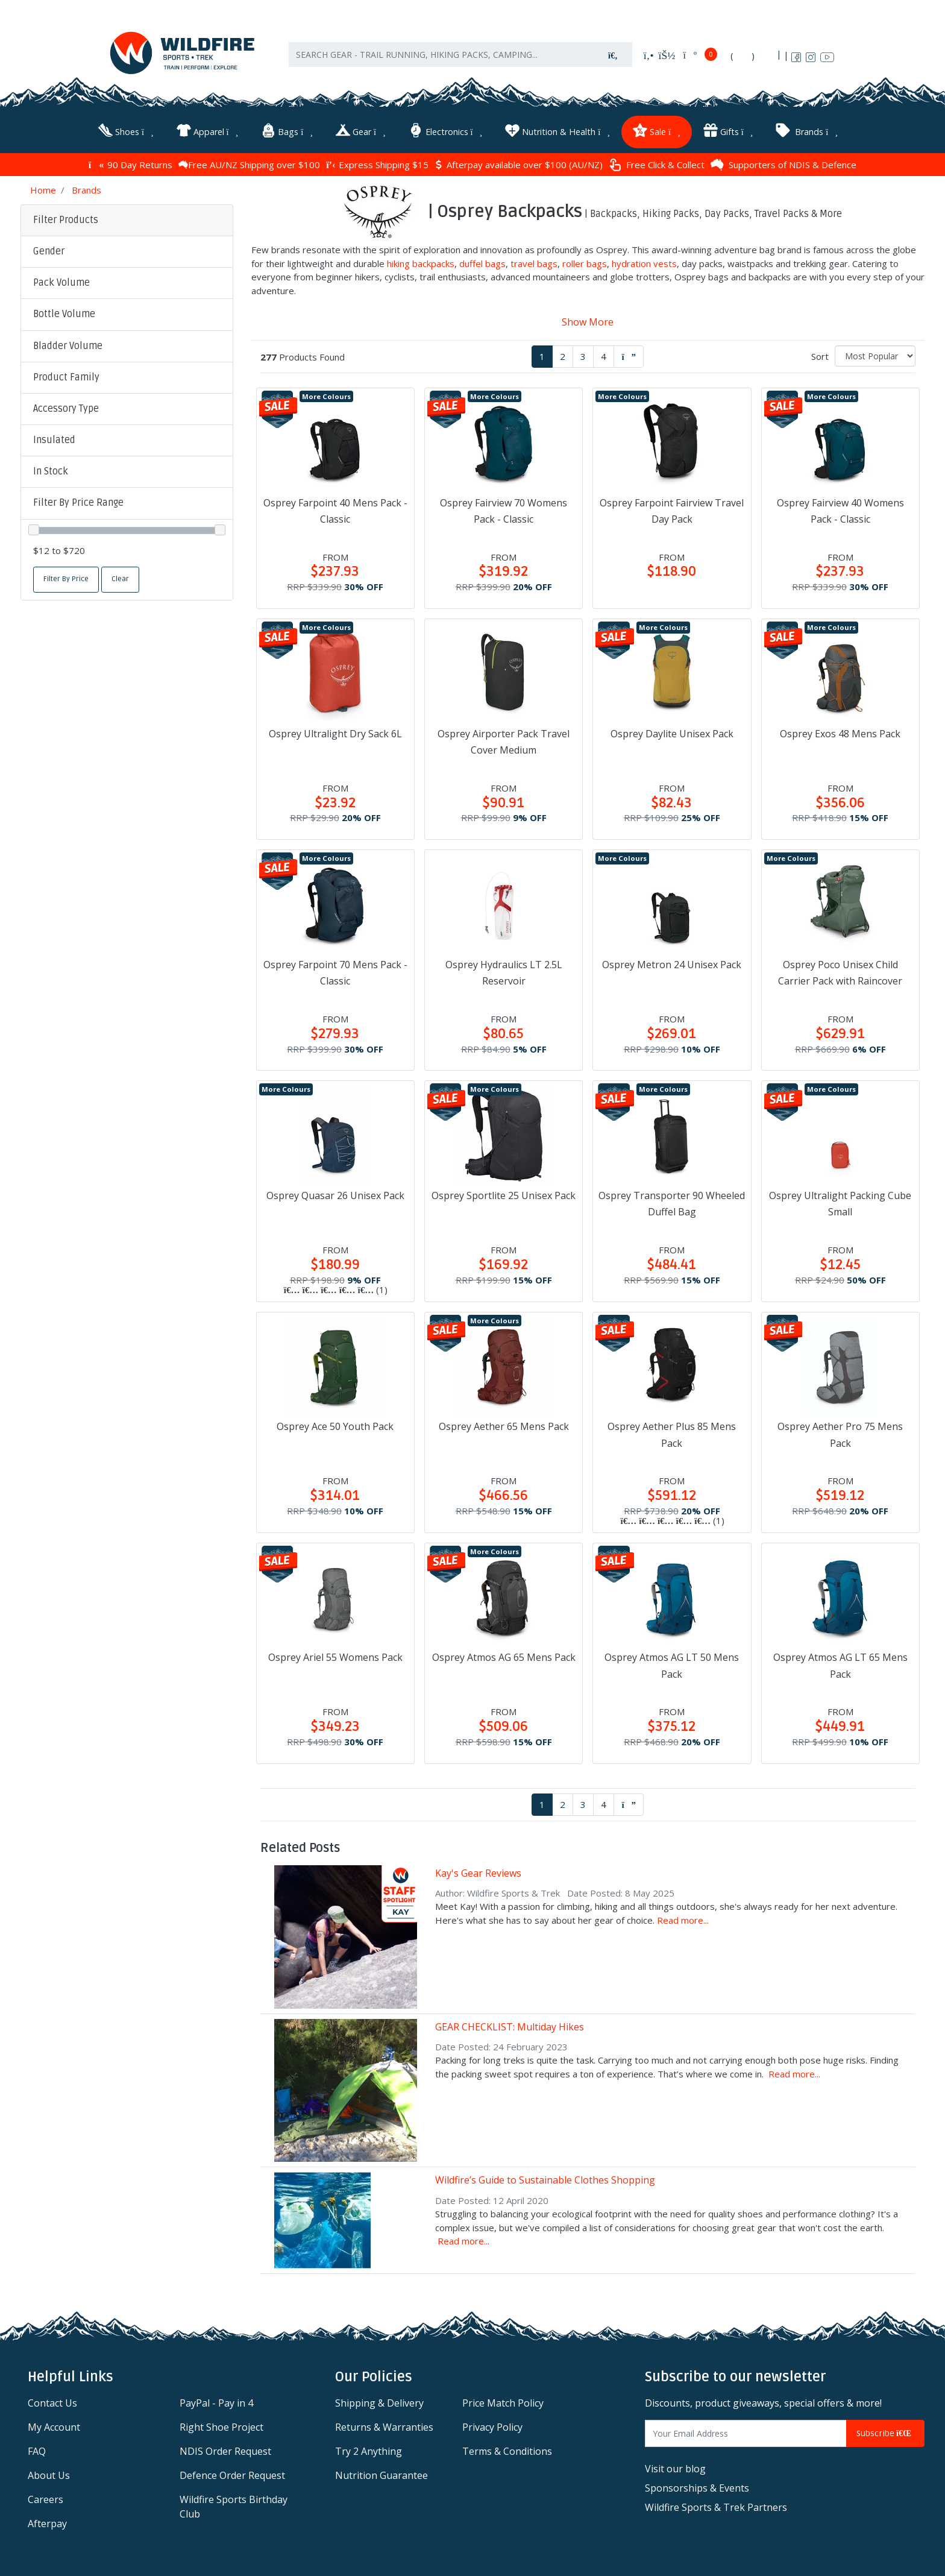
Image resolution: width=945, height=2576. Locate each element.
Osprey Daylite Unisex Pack (672, 733)
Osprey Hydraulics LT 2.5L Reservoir (503, 972)
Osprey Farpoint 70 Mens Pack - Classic (335, 972)
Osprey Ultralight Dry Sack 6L (335, 733)
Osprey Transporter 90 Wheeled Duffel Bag (671, 1203)
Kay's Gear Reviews (478, 1873)
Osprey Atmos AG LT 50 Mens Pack (671, 1665)
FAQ (37, 2451)
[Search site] (613, 54)
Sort (820, 356)
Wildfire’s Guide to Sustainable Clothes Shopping (545, 2180)
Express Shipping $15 (377, 165)
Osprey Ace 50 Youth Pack (335, 1426)
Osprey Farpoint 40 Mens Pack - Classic (335, 511)
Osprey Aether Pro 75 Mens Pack (840, 1434)
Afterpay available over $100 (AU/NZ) (519, 165)
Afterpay (47, 2523)
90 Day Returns (130, 165)
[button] (127, 252)
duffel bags (482, 263)
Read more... (683, 1920)
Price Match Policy (503, 2403)
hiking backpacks (420, 263)
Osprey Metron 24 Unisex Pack (671, 964)
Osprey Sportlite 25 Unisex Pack (504, 1195)
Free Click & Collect (657, 165)
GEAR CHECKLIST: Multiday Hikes (509, 2026)
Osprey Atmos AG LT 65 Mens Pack (840, 1665)
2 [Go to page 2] (562, 356)
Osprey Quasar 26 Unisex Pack (335, 1195)
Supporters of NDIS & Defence (783, 165)
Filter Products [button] (65, 220)
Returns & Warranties (384, 2427)
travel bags (533, 263)
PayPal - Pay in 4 (216, 2403)
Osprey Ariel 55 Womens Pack (335, 1657)
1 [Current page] (542, 356)
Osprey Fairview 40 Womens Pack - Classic (840, 511)
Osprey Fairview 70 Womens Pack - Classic (503, 511)
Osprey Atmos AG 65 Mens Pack (504, 1657)
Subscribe (885, 2433)
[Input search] (442, 54)
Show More (588, 322)
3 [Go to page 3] (583, 356)
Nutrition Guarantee (381, 2475)
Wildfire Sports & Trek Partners (716, 2507)
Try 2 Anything (368, 2451)
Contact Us (52, 2403)
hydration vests (644, 263)
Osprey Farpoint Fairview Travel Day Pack (672, 511)
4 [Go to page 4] (603, 356)
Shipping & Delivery (379, 2403)
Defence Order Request (232, 2475)
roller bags (584, 263)
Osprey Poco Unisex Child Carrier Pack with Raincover (840, 972)
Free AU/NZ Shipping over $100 (249, 165)
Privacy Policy (492, 2427)
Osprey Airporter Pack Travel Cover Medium (504, 742)
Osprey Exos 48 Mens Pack (840, 733)
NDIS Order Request (225, 2451)
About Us (49, 2475)
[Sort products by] (875, 356)
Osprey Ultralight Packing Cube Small (840, 1203)
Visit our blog (675, 2468)
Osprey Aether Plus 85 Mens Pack (672, 1434)
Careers (45, 2499)
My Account (54, 2427)
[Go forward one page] (629, 356)
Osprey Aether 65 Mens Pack (504, 1426)
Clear (120, 579)
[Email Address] (746, 2433)
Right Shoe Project (221, 2427)
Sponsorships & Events (697, 2488)
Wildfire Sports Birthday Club (233, 2507)
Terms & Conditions (507, 2451)
